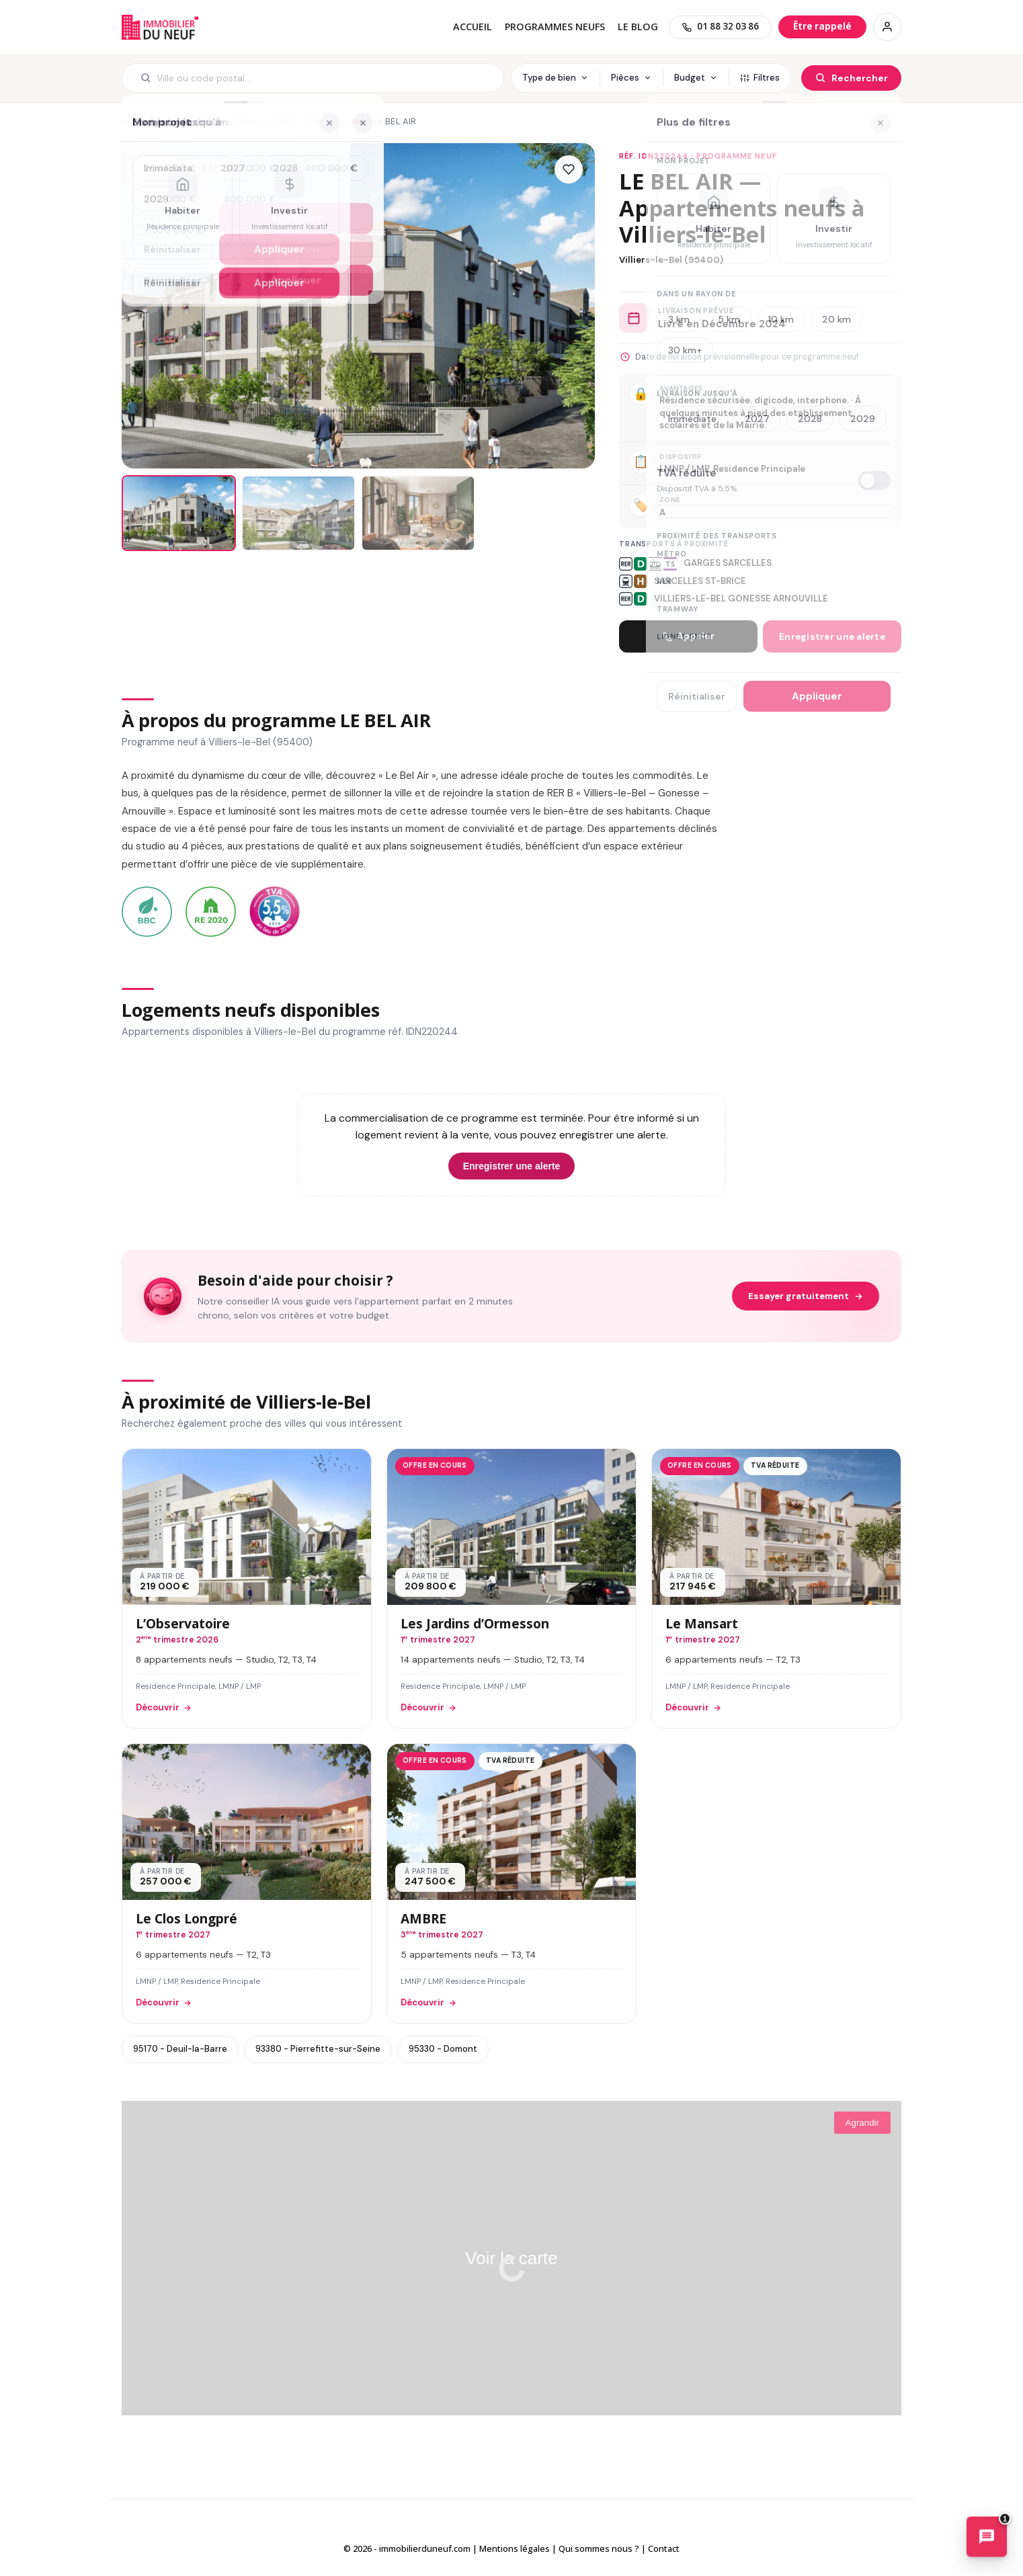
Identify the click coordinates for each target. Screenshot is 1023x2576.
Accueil (472, 26)
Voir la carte (511, 2258)
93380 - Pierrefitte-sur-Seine (317, 2048)
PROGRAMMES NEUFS (555, 26)
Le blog (638, 26)
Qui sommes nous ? (599, 2548)
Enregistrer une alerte (832, 636)
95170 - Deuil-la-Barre (180, 2048)
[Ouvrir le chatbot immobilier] (987, 2538)
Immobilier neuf (154, 121)
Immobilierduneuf (160, 27)
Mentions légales (514, 2548)
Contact (664, 2548)
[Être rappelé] (822, 26)
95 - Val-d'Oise (227, 121)
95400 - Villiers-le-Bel (316, 121)
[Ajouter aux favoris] (569, 169)
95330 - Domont (443, 2048)
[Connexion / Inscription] (887, 27)
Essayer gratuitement (805, 1296)
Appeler (688, 636)
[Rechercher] (851, 78)
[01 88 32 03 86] (720, 27)
